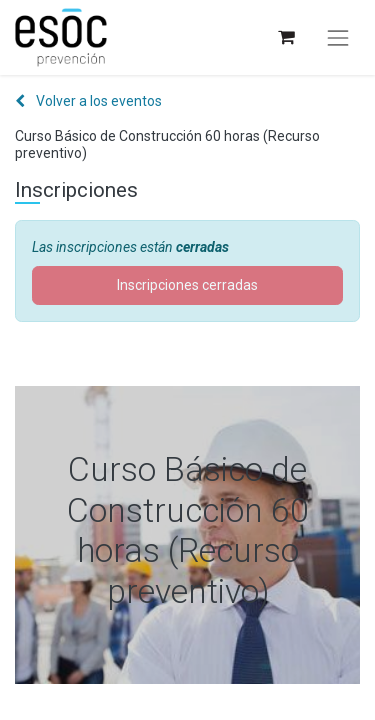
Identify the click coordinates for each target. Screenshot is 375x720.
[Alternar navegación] (338, 38)
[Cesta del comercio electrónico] (285, 37)
